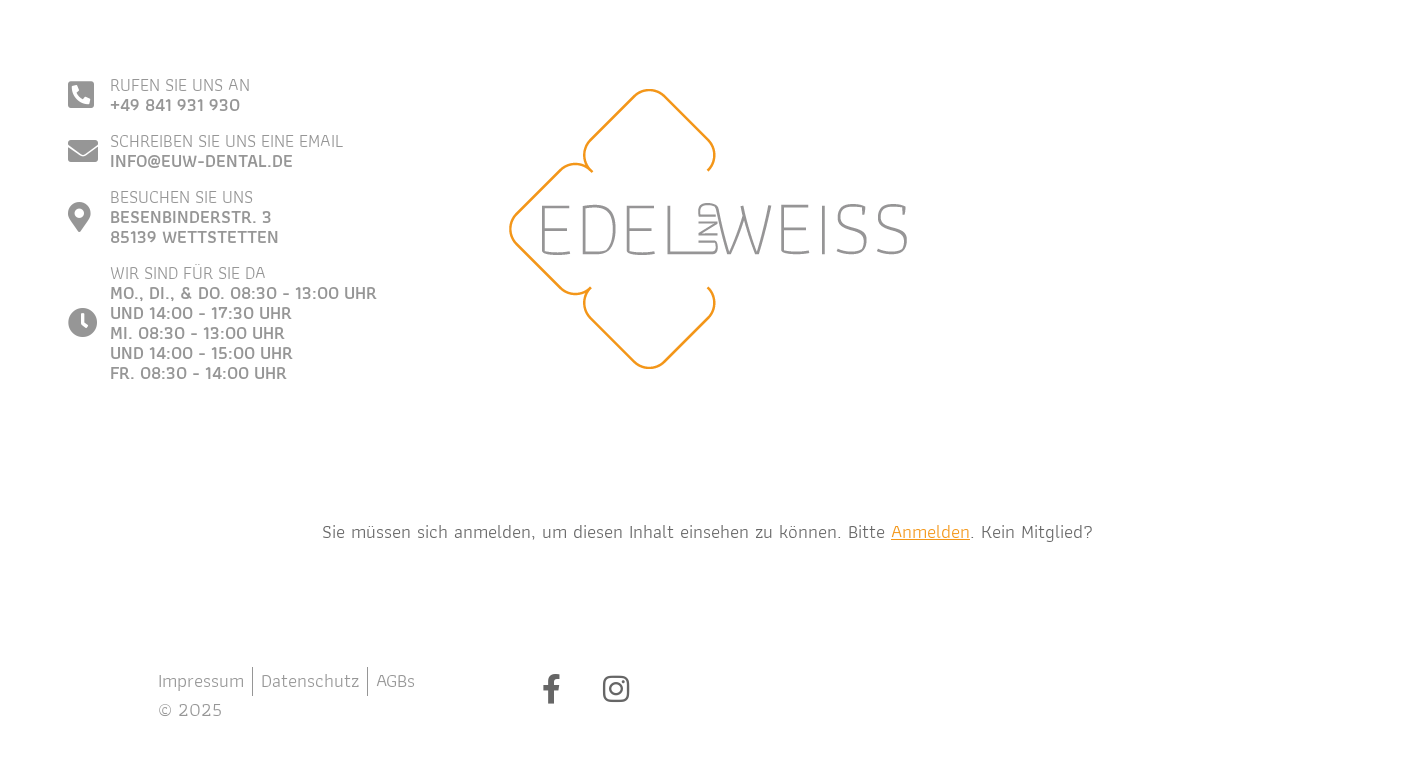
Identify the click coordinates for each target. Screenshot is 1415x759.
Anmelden (930, 531)
